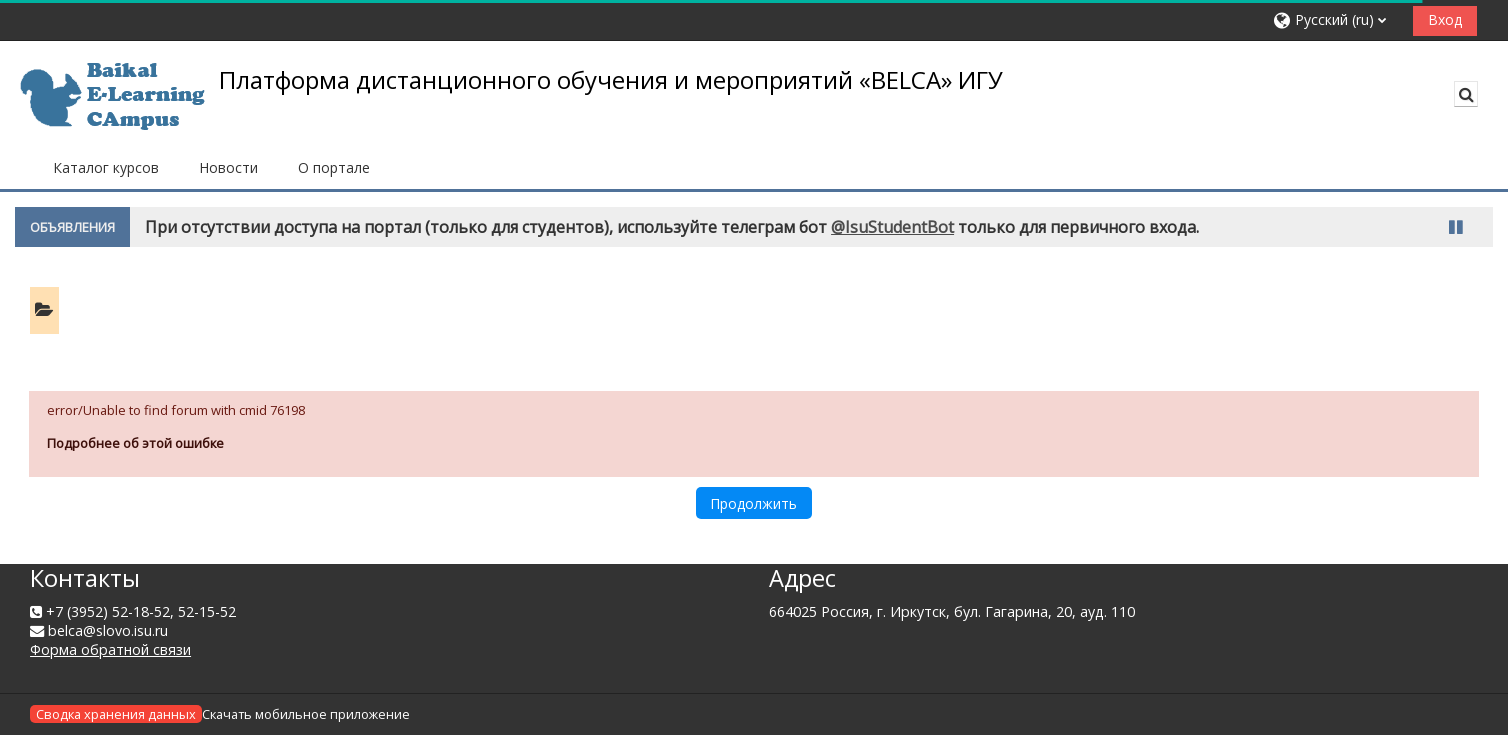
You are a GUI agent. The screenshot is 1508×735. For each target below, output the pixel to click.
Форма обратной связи (110, 649)
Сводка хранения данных (116, 714)
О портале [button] (334, 167)
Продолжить (753, 503)
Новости (228, 167)
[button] (1335, 20)
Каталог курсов (106, 167)
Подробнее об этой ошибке (135, 443)
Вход (1445, 19)
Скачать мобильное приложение (306, 714)
